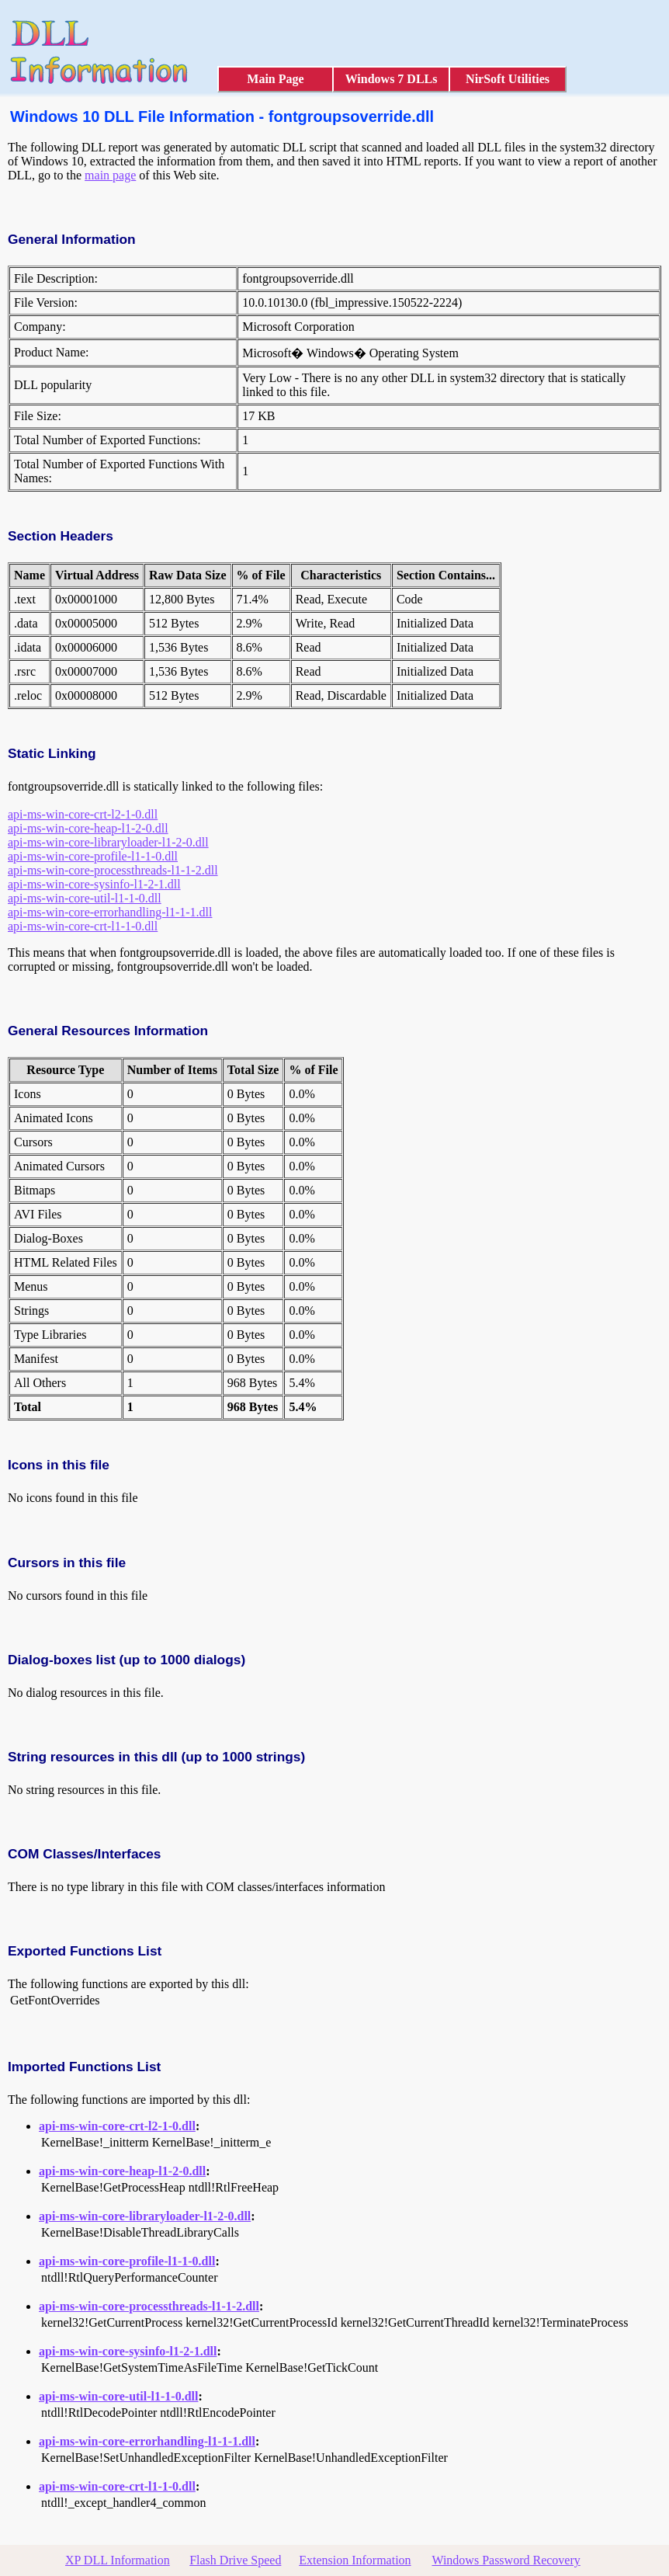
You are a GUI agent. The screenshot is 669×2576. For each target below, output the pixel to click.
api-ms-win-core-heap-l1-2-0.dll (88, 828)
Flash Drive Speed (235, 2560)
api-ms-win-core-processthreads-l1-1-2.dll (113, 870)
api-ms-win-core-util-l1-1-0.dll (84, 898)
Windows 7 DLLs (391, 78)
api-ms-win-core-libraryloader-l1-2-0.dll (108, 842)
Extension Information (355, 2560)
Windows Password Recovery (506, 2560)
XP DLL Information (117, 2560)
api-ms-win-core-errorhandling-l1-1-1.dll (110, 912)
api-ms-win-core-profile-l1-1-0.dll (93, 856)
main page (110, 175)
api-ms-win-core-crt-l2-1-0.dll (83, 814)
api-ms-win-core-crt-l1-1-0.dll (83, 926)
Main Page (275, 78)
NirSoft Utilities (507, 78)
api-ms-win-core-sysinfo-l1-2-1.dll (94, 884)
